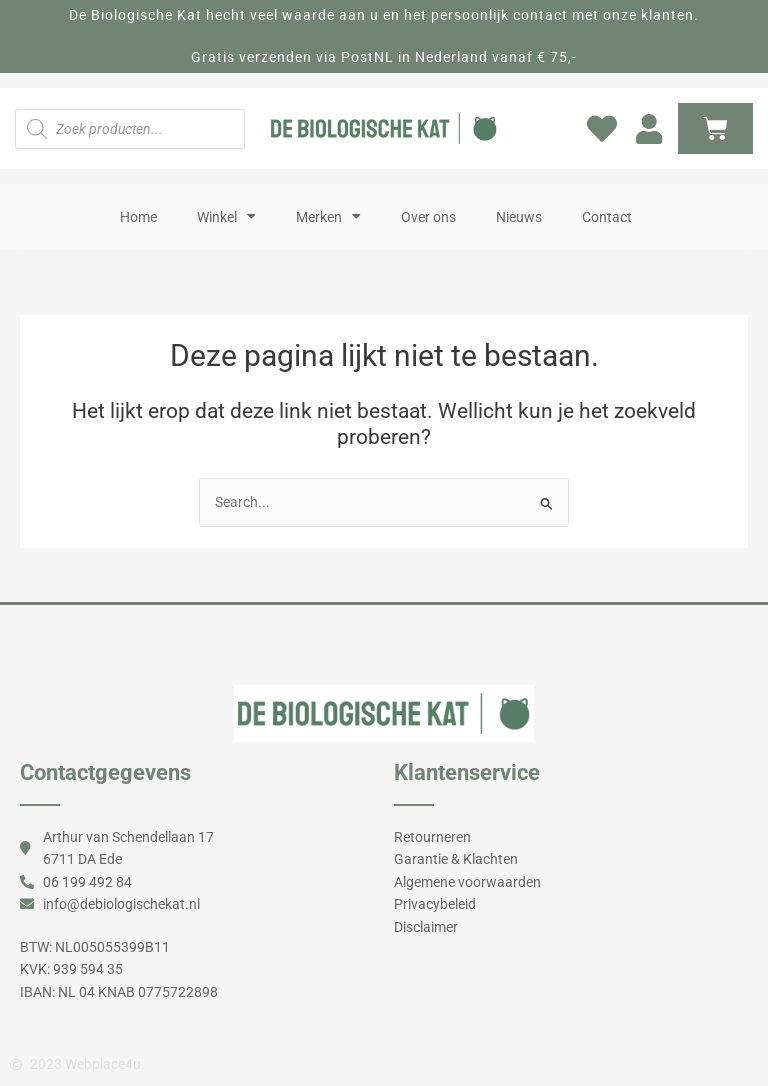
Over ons (428, 217)
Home (138, 217)
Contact (607, 217)
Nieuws (519, 217)
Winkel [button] (226, 217)
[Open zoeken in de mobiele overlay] (130, 129)
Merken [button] (328, 217)
